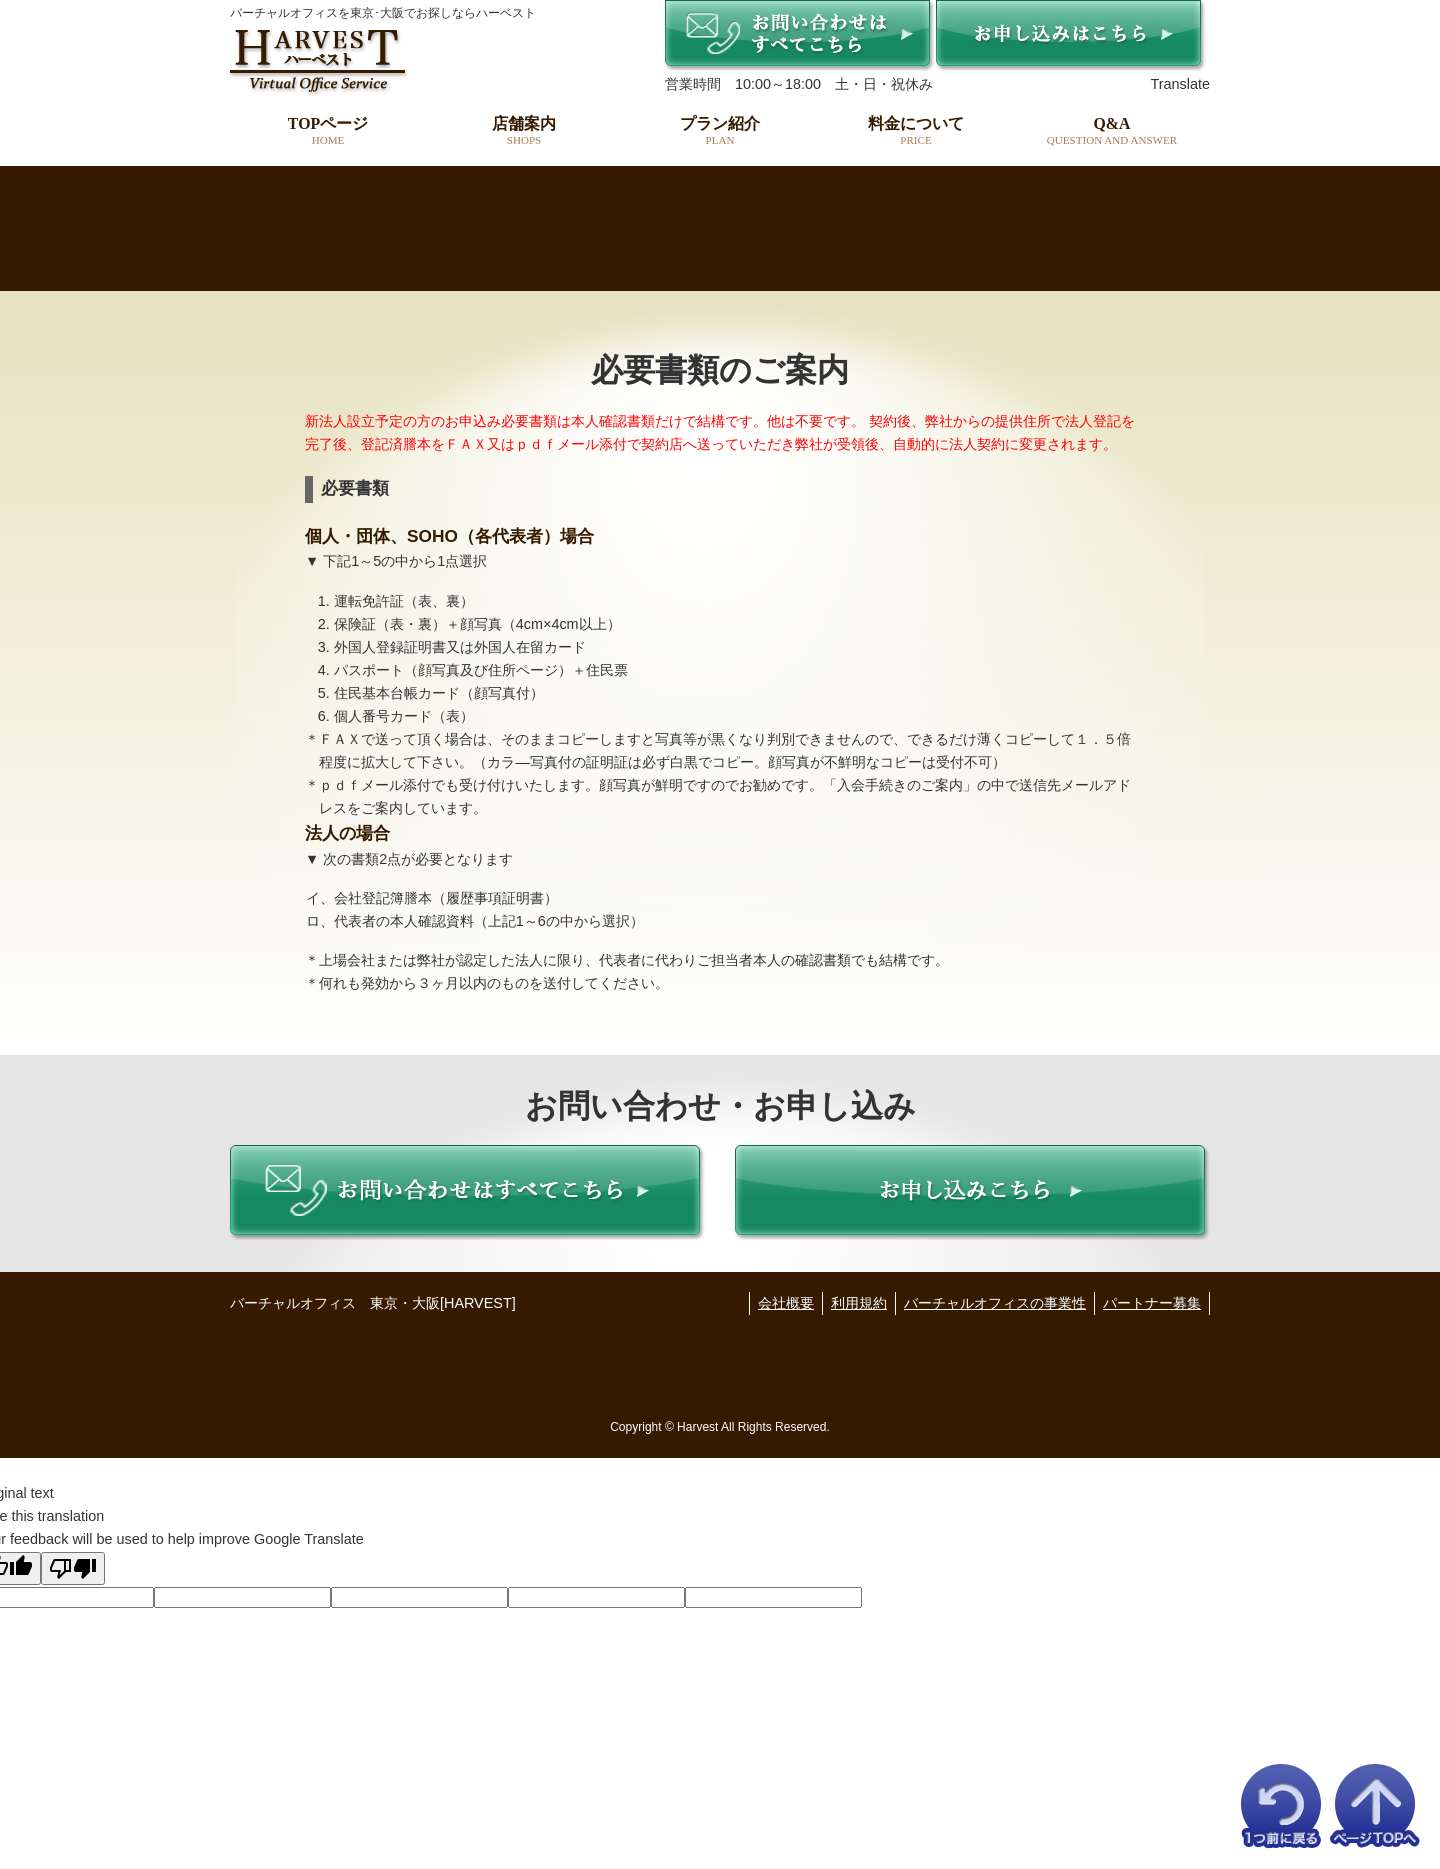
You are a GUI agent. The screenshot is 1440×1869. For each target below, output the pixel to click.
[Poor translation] (73, 1568)
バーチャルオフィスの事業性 (995, 1303)
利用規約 (859, 1303)
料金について (916, 131)
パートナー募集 (1152, 1303)
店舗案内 (524, 131)
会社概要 (786, 1303)
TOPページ (328, 131)
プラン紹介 (720, 131)
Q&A (1112, 131)
